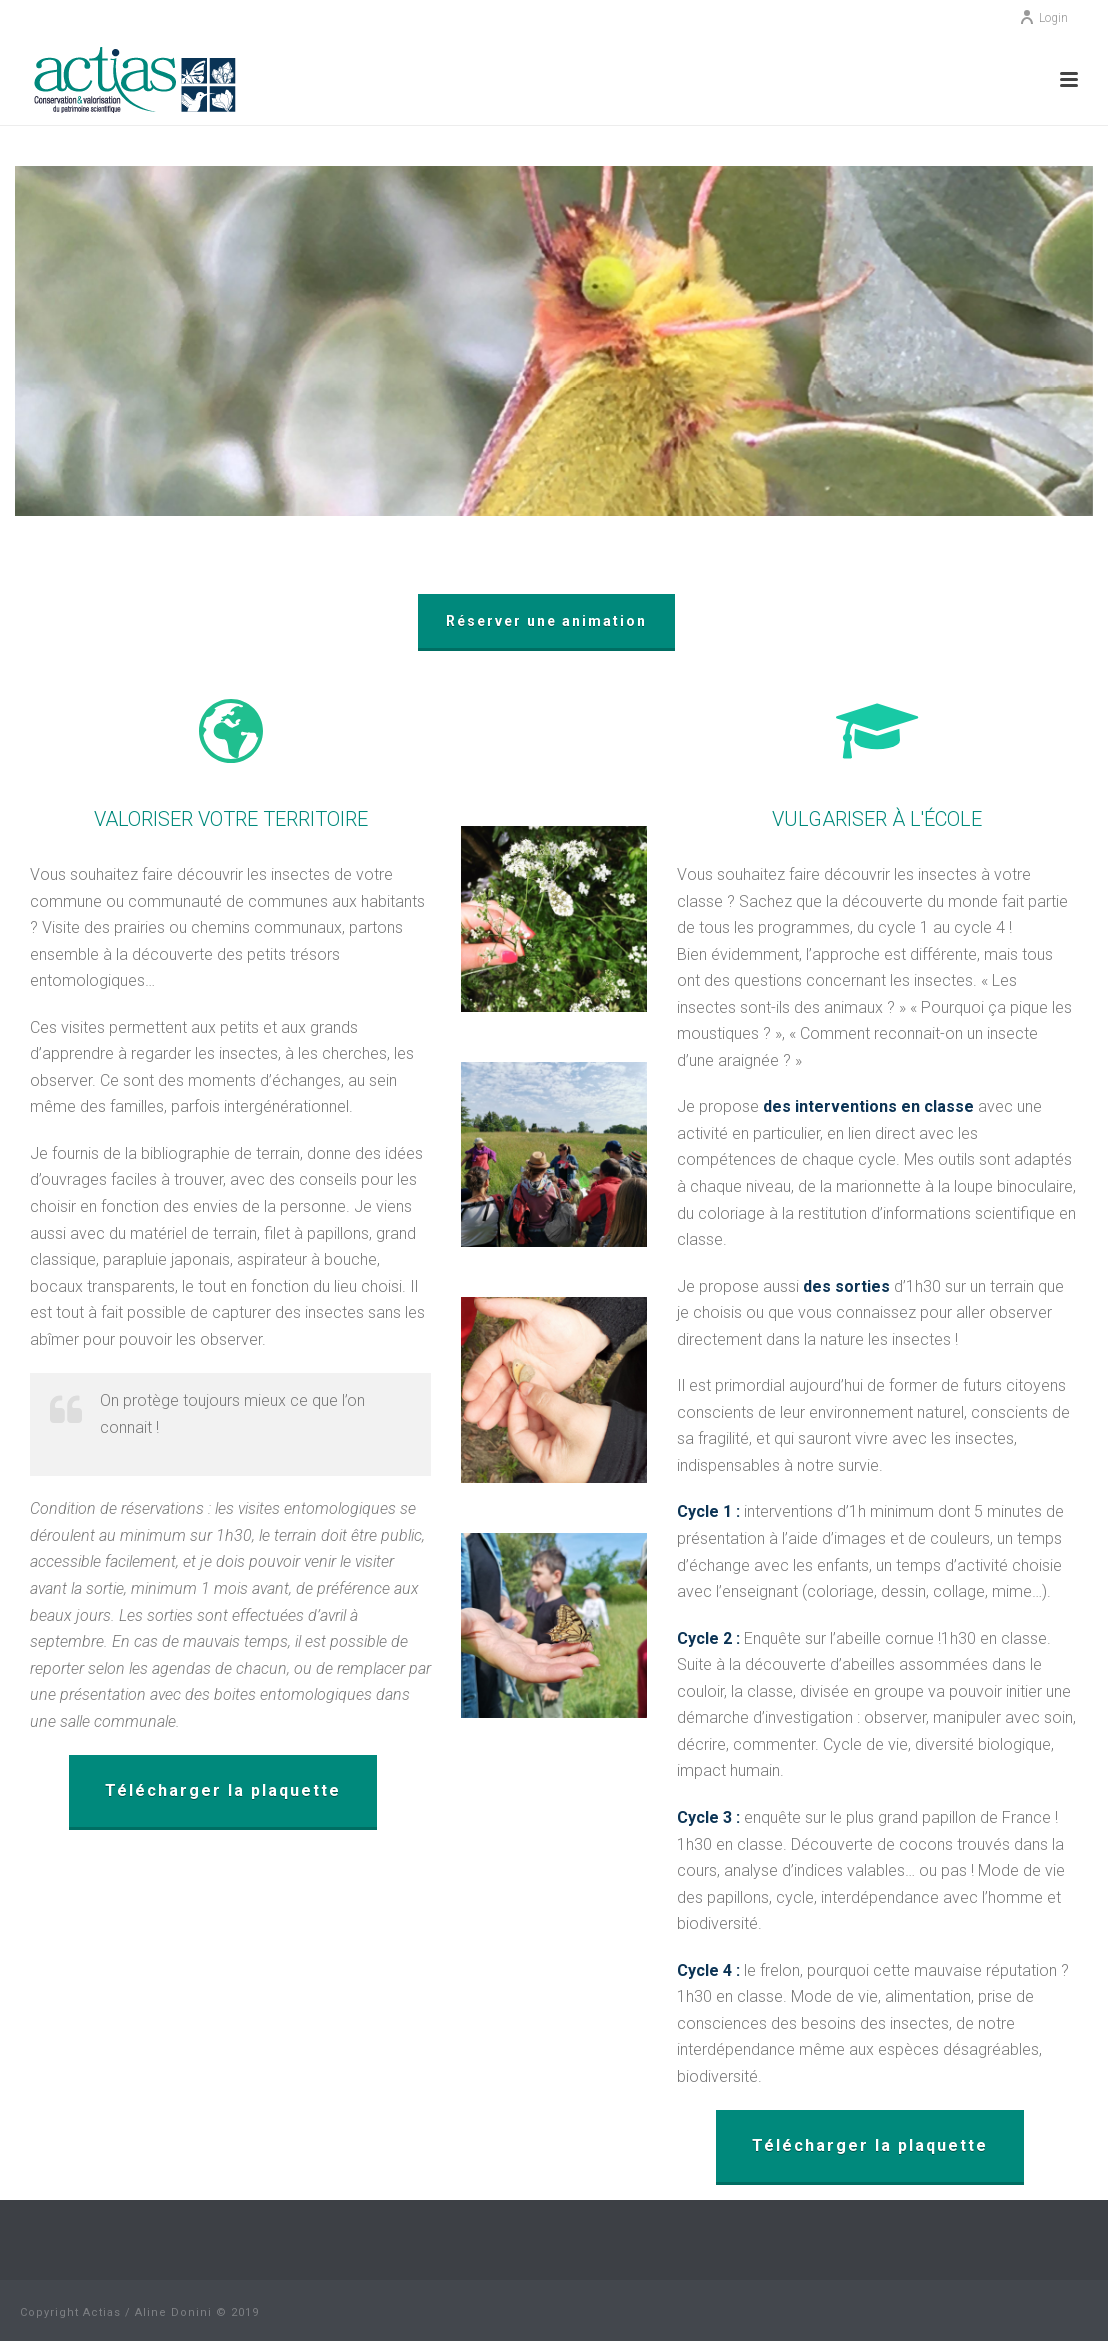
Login (1043, 18)
